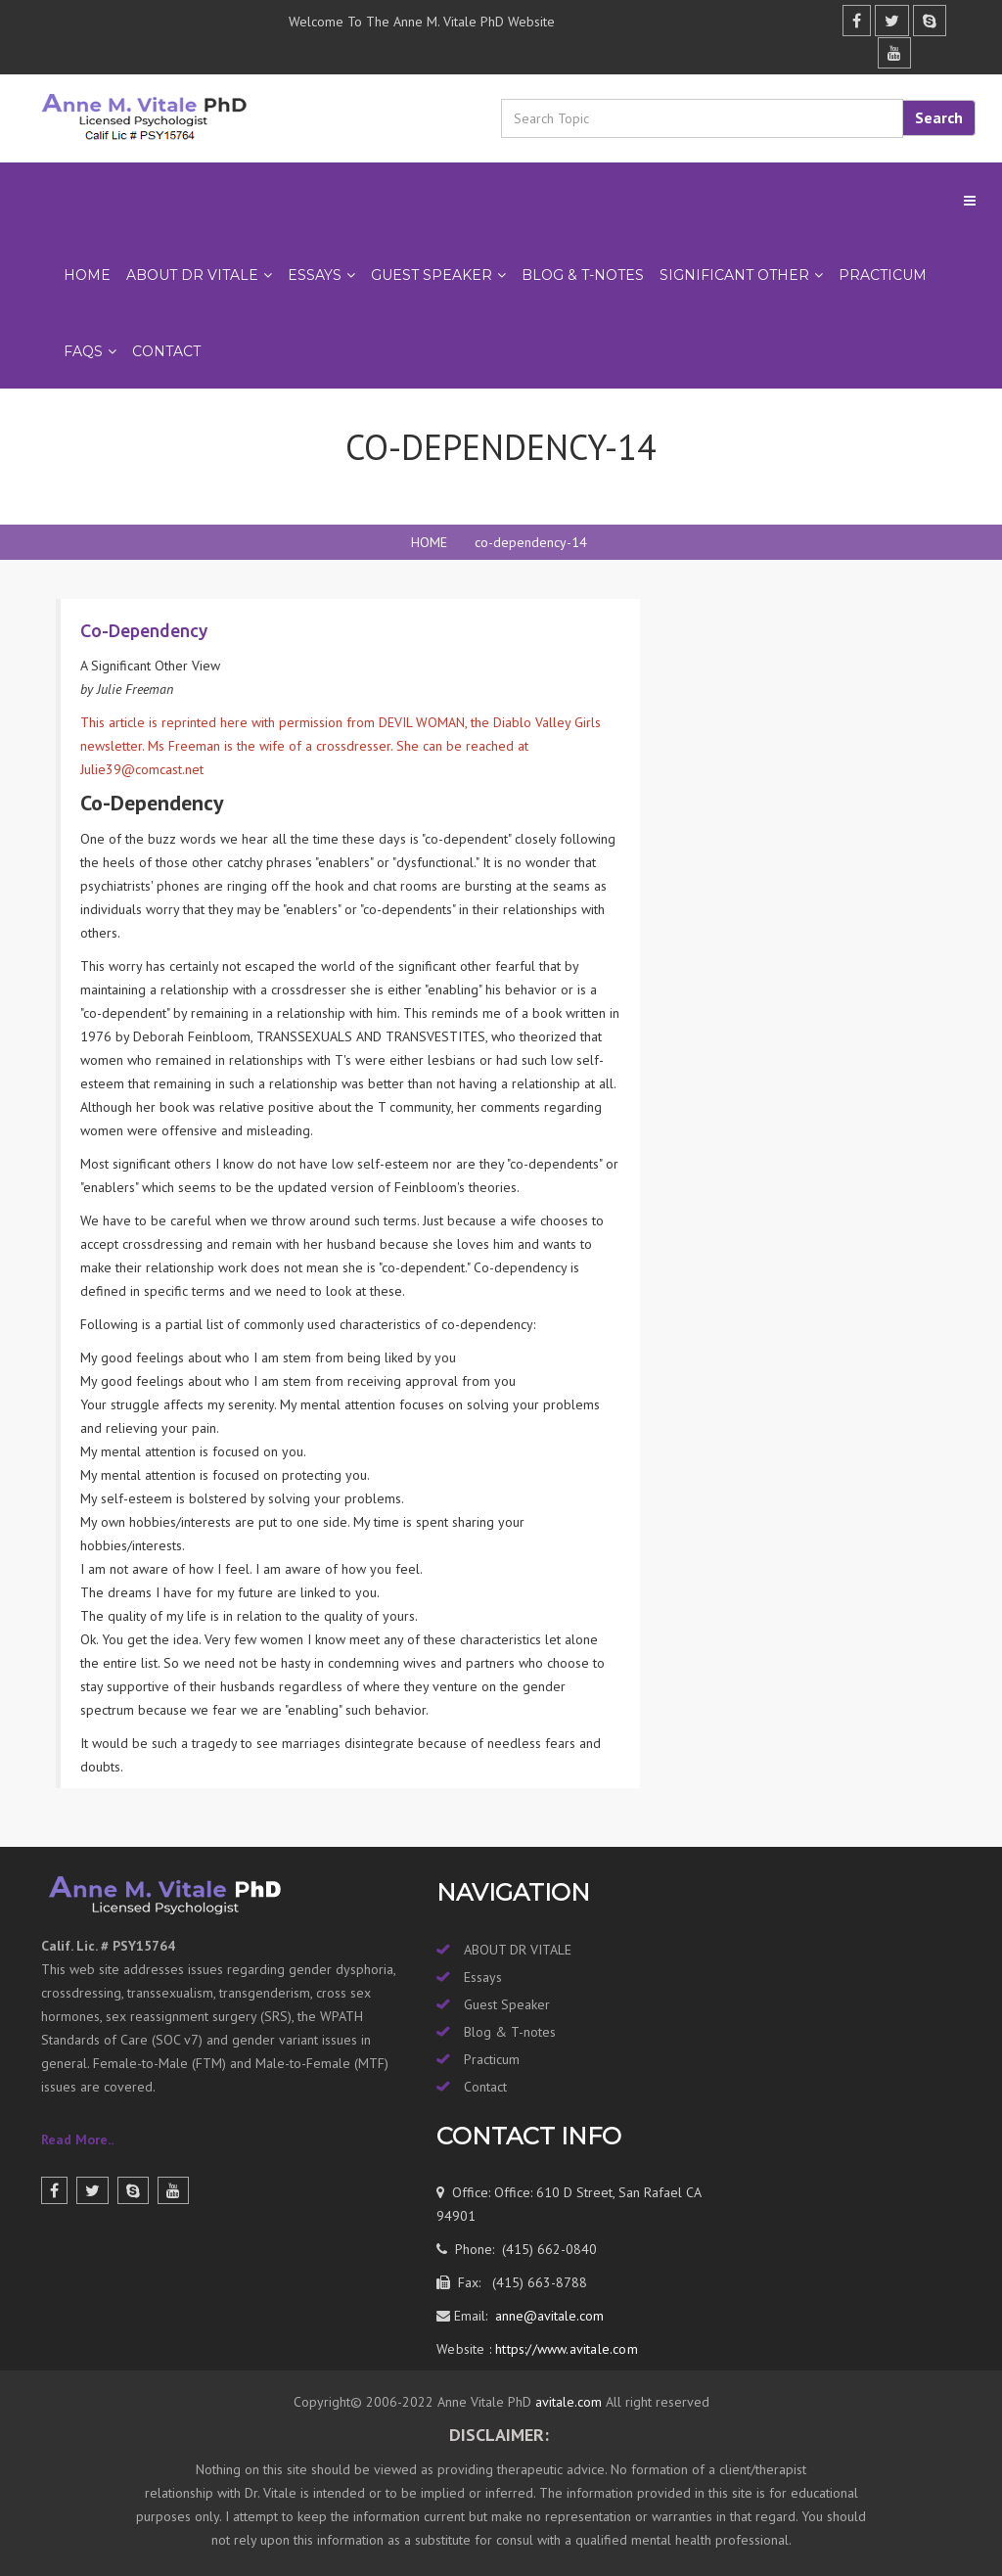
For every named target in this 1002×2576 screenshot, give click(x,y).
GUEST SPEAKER (431, 275)
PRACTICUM (883, 275)
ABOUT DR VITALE (192, 275)
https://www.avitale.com (564, 2349)
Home (87, 275)
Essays (483, 1977)
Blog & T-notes (510, 2032)
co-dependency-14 (531, 542)
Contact (166, 351)
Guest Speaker (507, 2004)
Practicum (492, 2059)
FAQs (83, 351)
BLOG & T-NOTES (583, 275)
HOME (429, 542)
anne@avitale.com (547, 2315)
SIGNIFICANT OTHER (734, 275)
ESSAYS (315, 275)
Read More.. (77, 2139)
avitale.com (566, 2402)
